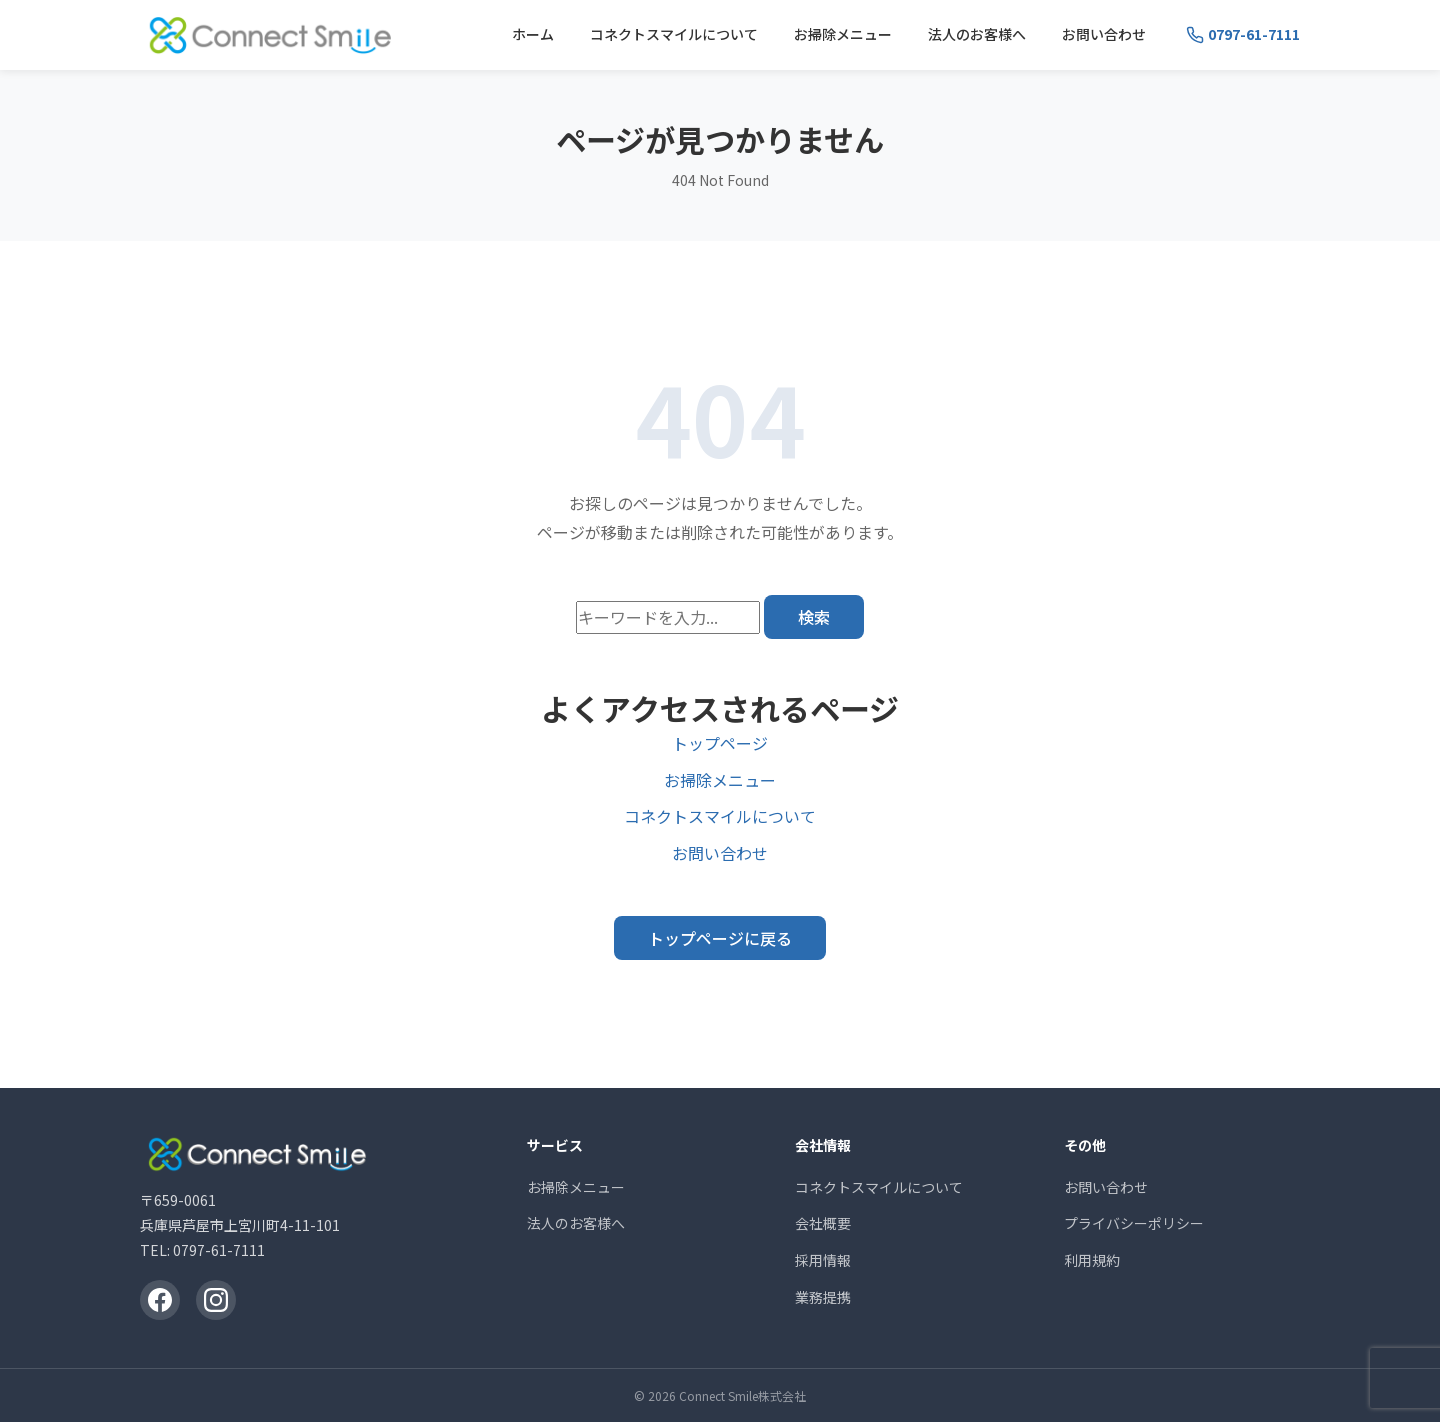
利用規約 (1092, 1260)
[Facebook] (160, 1300)
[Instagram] (216, 1300)
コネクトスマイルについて (674, 34)
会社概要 (823, 1223)
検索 (814, 617)
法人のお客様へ (977, 34)
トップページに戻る (720, 938)
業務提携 (823, 1297)
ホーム (533, 34)
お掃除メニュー (843, 34)
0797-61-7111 (219, 1250)
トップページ (720, 743)
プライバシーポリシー (1134, 1223)
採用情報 (823, 1260)
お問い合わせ (1104, 34)
